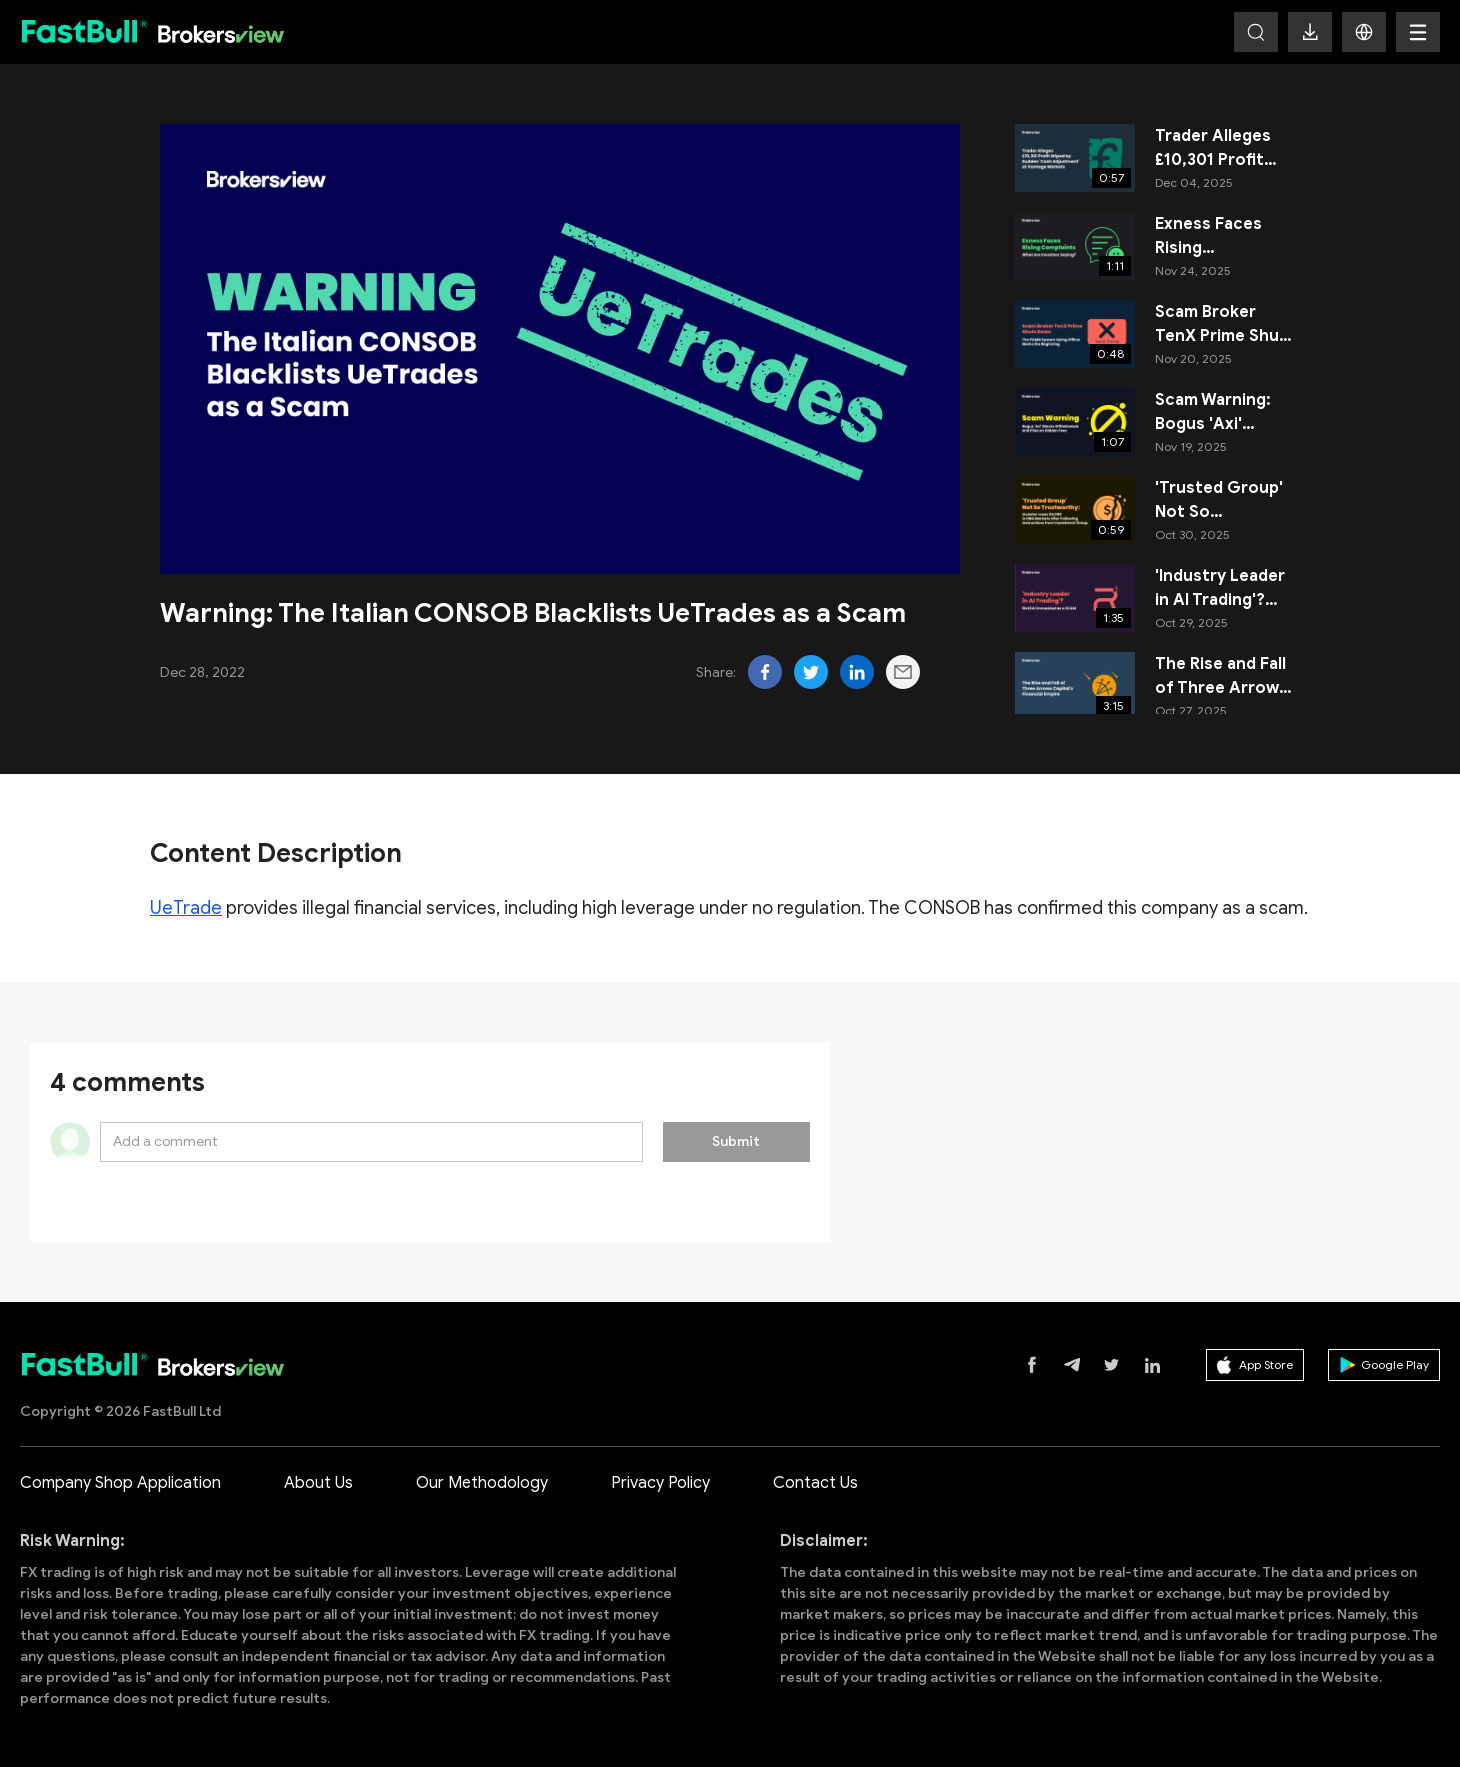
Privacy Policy (660, 1483)
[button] (1364, 32)
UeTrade (186, 908)
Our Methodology (482, 1483)
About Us (318, 1483)
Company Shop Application (120, 1483)
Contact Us (815, 1483)
